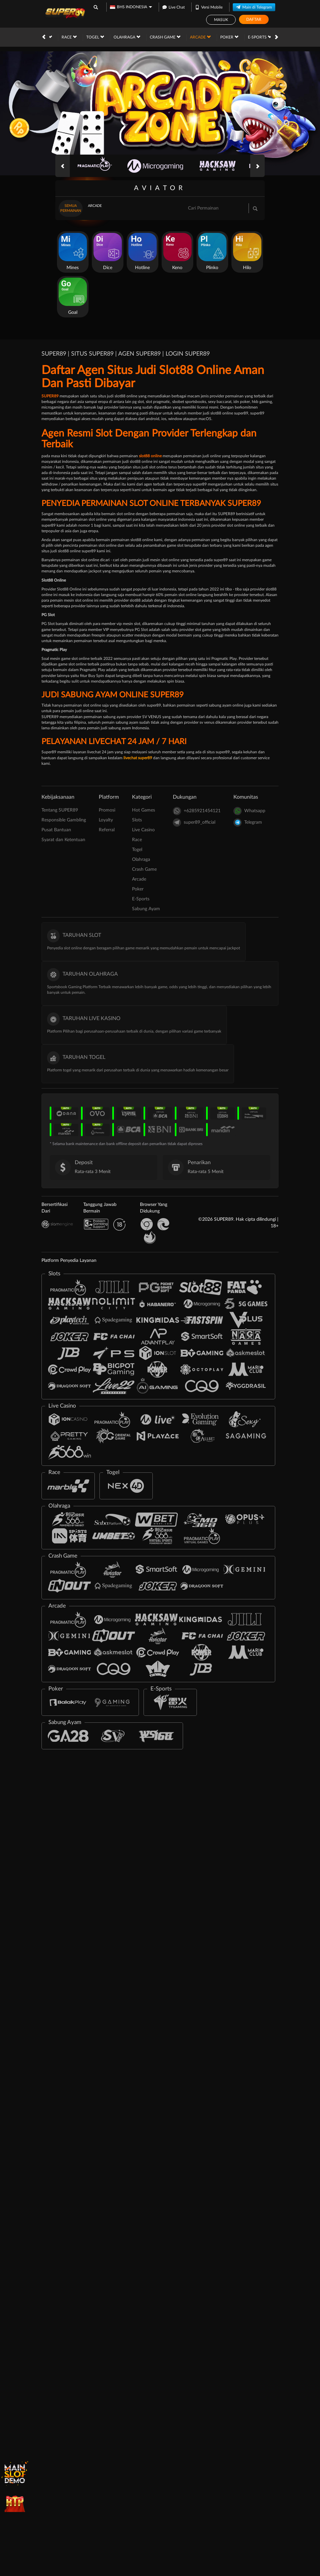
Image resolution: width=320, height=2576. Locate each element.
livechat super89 (137, 758)
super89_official (194, 822)
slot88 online (150, 456)
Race (137, 840)
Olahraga (62, 37)
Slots (137, 820)
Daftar (253, 19)
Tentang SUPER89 (59, 810)
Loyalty (106, 820)
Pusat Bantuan (56, 830)
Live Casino (143, 830)
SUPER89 (50, 396)
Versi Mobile (209, 6)
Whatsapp (249, 811)
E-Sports (195, 37)
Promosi (268, 37)
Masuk (221, 20)
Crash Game (100, 37)
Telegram (247, 822)
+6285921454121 (197, 811)
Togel (137, 849)
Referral (107, 830)
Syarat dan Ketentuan (63, 840)
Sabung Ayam (233, 37)
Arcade (135, 37)
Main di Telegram (254, 6)
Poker (165, 37)
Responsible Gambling (63, 820)
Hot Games (143, 810)
